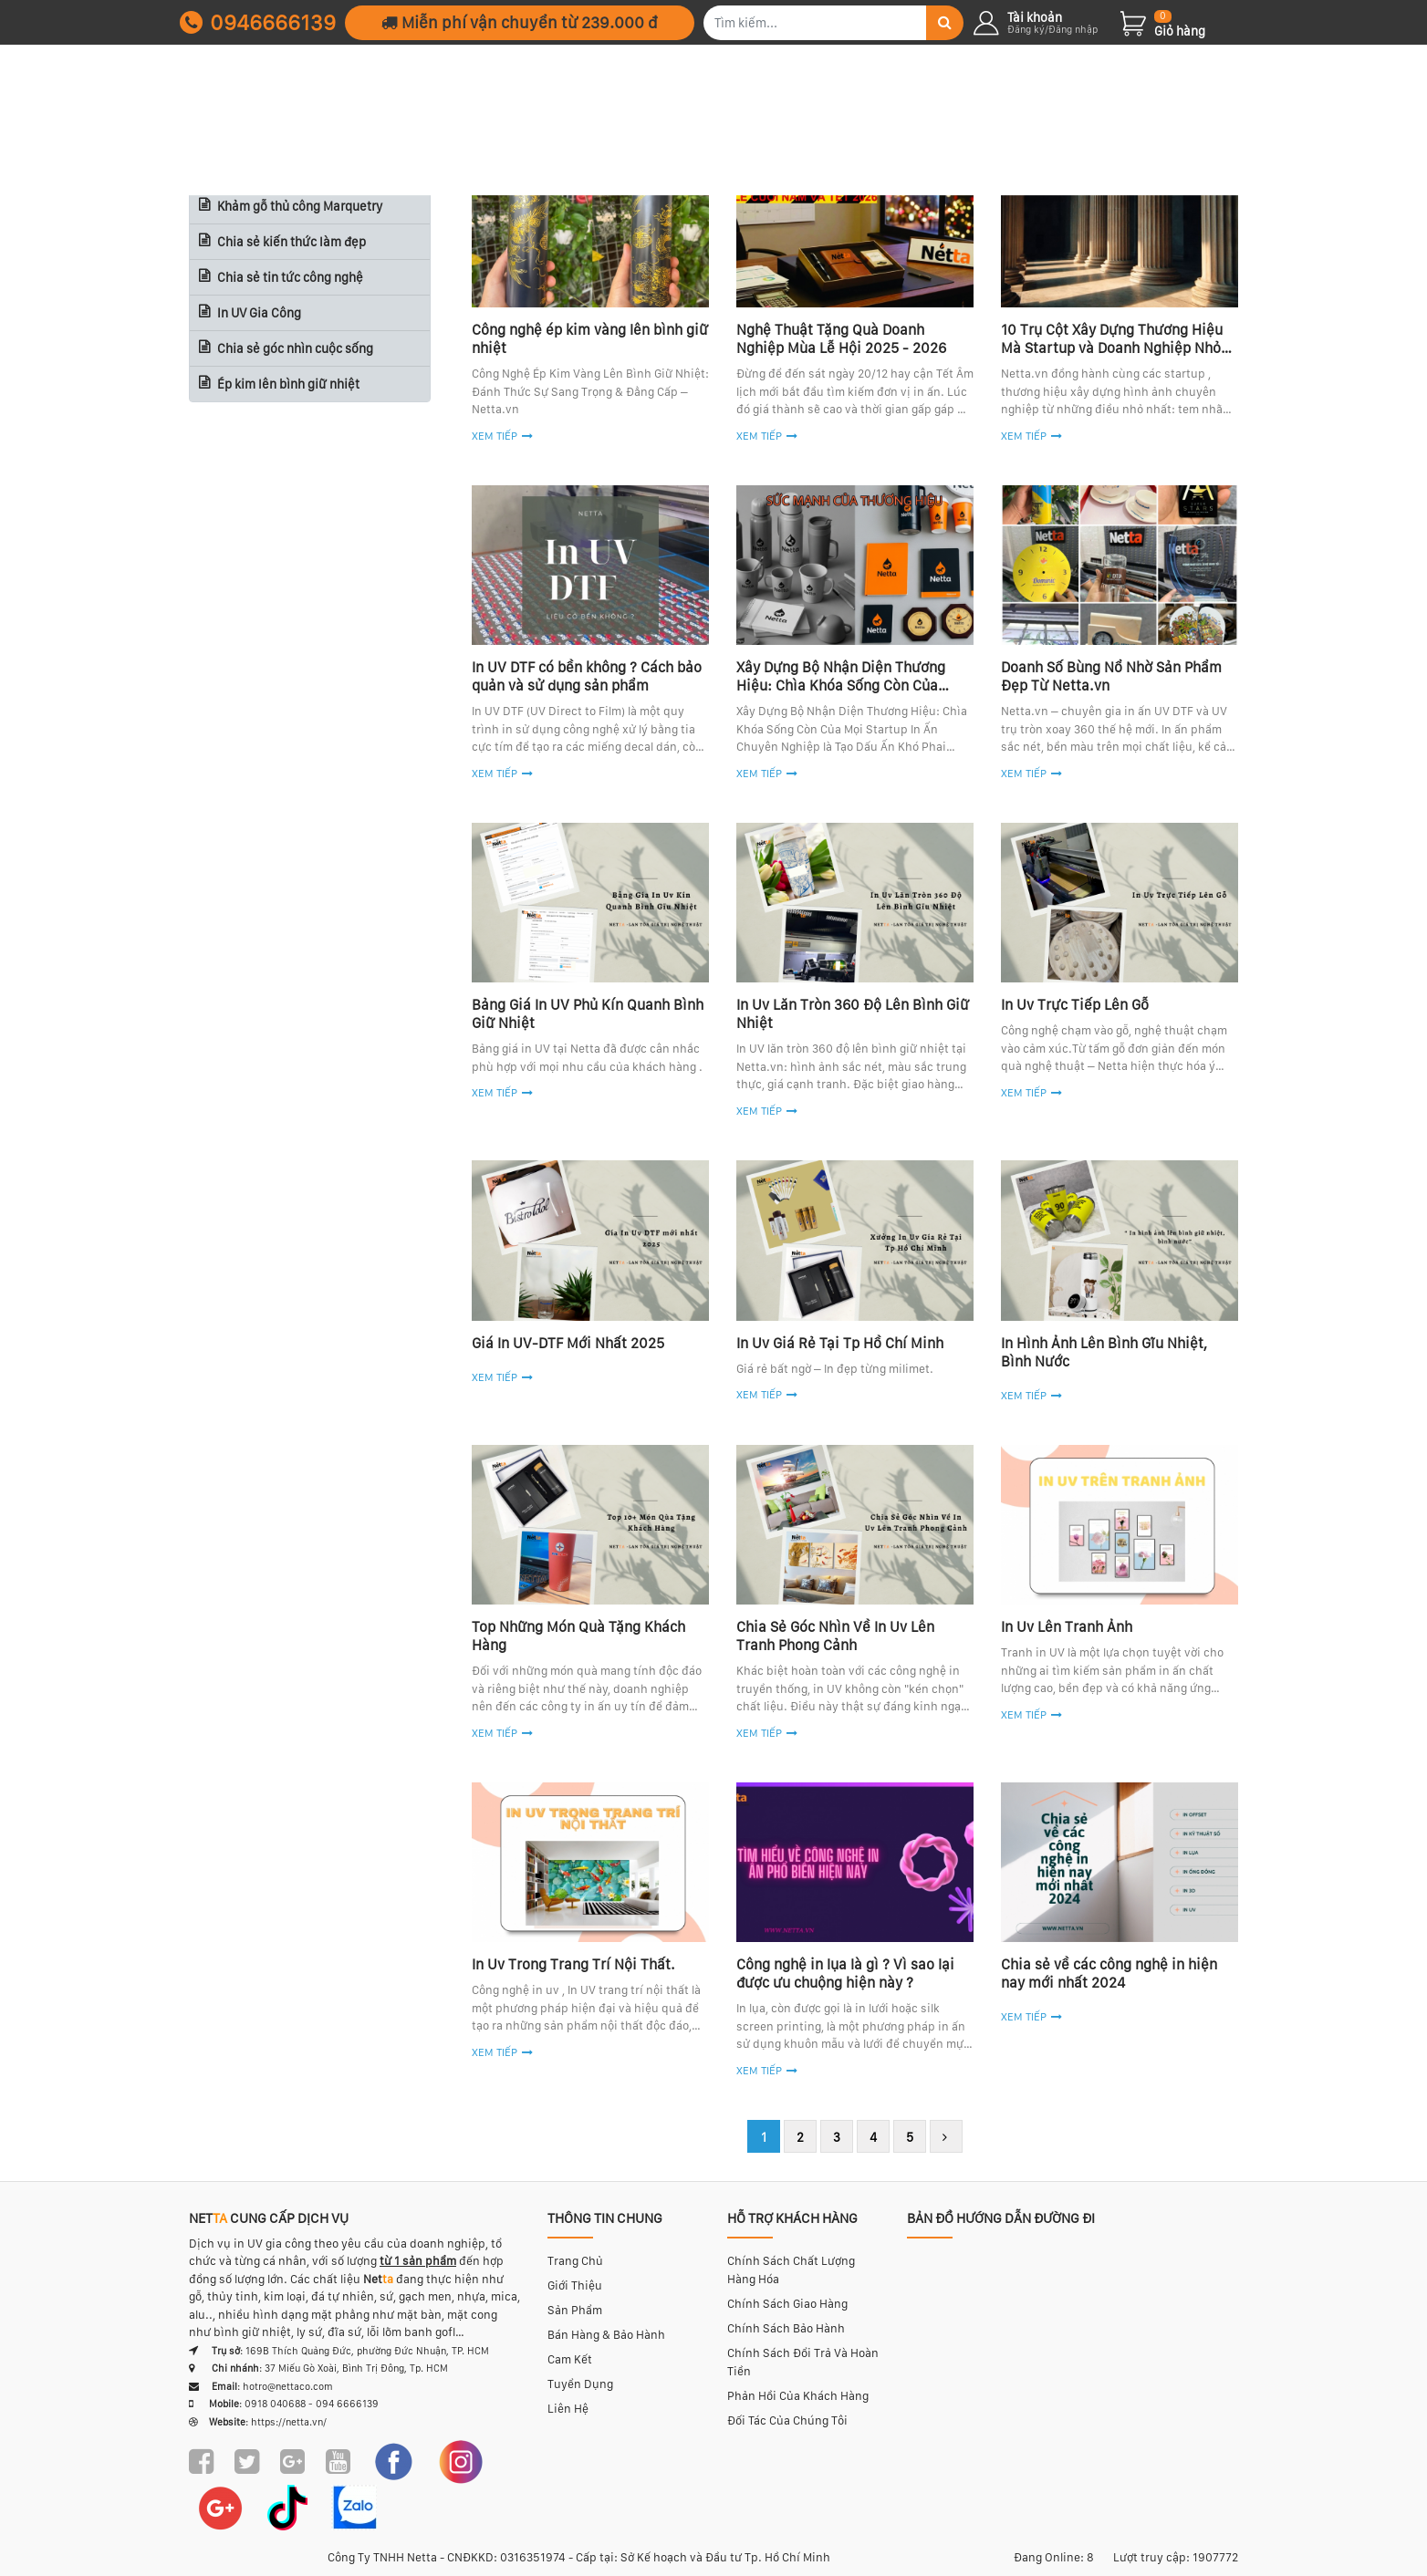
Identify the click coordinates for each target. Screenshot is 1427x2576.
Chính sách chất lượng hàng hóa (791, 2270)
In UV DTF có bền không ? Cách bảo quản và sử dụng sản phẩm (587, 676)
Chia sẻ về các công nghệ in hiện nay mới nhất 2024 (1109, 1973)
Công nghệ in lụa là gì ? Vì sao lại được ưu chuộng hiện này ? (845, 1973)
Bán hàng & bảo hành (606, 2335)
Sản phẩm (574, 2310)
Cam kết (569, 2359)
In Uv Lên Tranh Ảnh (1066, 1627)
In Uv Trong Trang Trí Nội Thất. (573, 1964)
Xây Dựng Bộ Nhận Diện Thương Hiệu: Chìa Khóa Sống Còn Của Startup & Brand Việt (840, 685)
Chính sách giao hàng (787, 2304)
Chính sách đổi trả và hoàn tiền (803, 2362)
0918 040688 (275, 2404)
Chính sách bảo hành (786, 2328)
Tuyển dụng (580, 2384)
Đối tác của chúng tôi (787, 2420)
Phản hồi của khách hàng (798, 2396)
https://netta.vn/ (289, 2422)
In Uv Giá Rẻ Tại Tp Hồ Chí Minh (839, 1343)
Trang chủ (575, 2261)
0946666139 (258, 22)
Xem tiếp (494, 773)
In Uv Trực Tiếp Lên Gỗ (1075, 1004)
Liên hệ (568, 2408)
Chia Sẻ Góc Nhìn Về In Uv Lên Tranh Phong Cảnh (835, 1636)
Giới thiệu (574, 2285)
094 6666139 (347, 2404)
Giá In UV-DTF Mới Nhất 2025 (568, 1343)
